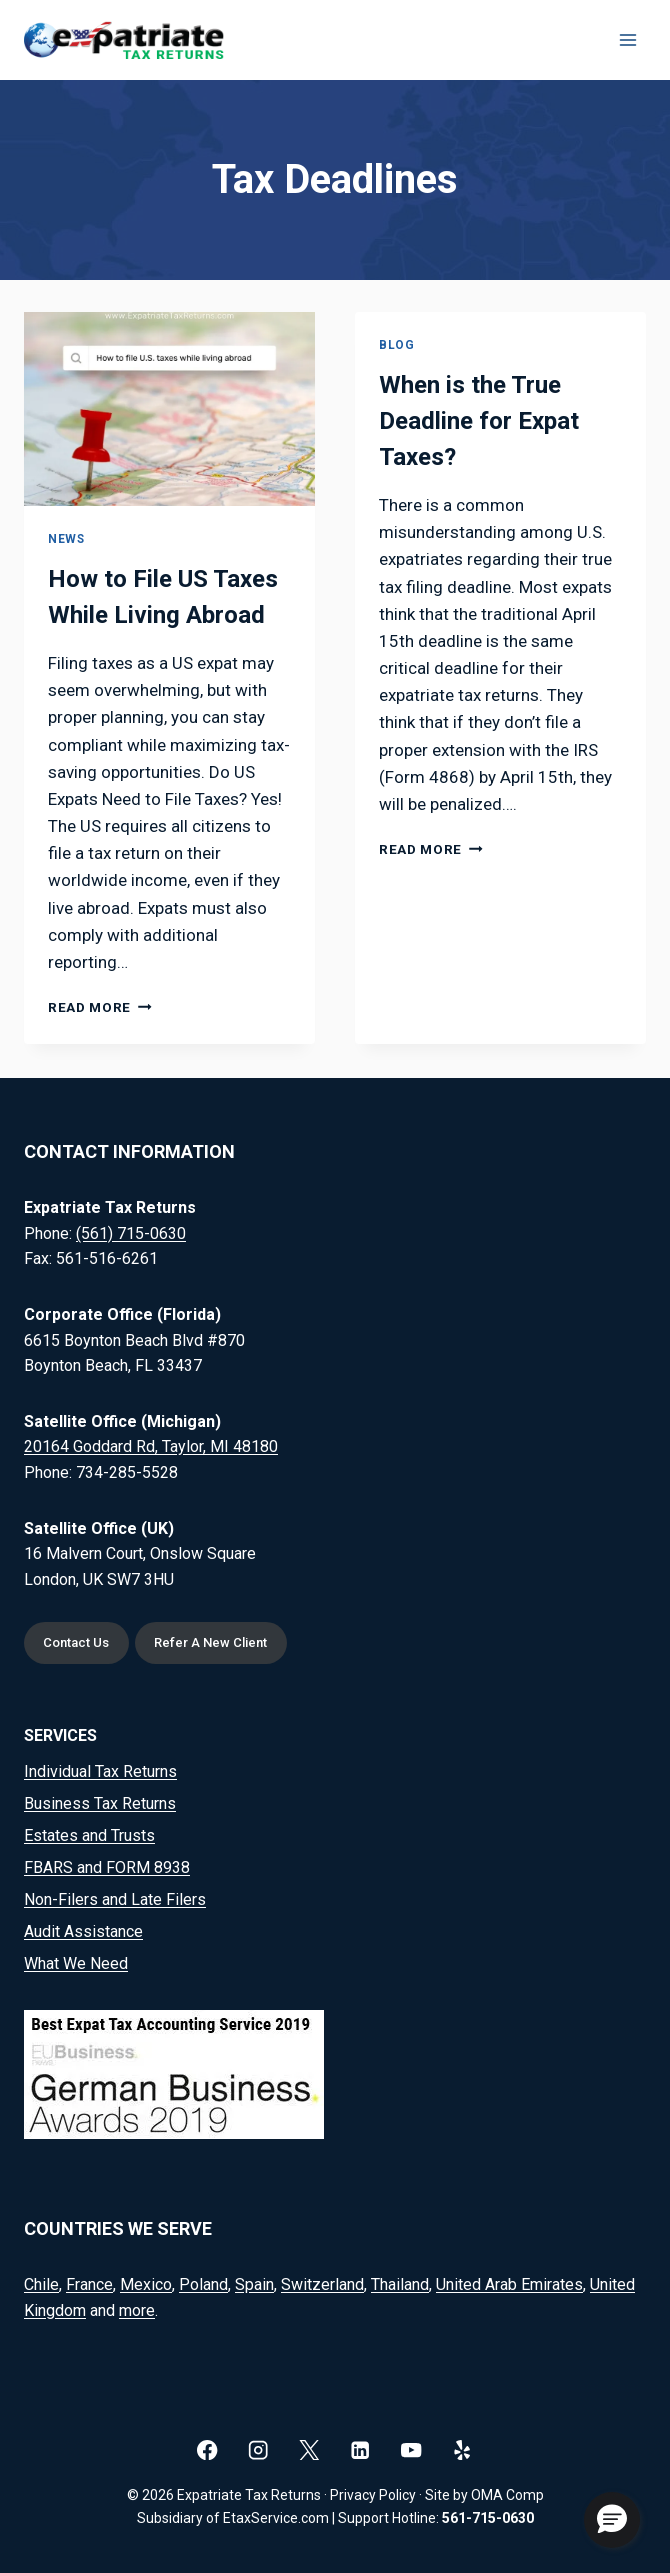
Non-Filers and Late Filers (115, 1899)
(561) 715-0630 (131, 1232)
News (66, 539)
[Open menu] (627, 39)
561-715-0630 (488, 2518)
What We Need (76, 1963)
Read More (100, 1007)
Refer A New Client (212, 1643)
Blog (396, 345)
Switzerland (322, 2284)
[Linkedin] (360, 2449)
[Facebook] (207, 2449)
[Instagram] (258, 2449)
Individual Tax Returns (100, 1771)
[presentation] (169, 409)
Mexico (146, 2284)
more (137, 2310)
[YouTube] (411, 2449)
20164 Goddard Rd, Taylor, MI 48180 (151, 1446)
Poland (203, 2284)
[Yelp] (462, 2449)
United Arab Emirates (509, 2284)
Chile (41, 2284)
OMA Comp (507, 2495)
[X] (309, 2449)
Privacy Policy (373, 2495)
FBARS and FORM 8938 (107, 1867)
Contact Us (77, 1643)
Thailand (400, 2284)
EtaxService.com (276, 2518)
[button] (612, 2520)
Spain (254, 2284)
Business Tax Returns (100, 1803)
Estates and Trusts (89, 1835)
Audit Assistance (83, 1931)
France (89, 2284)
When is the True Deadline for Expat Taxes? (479, 421)
